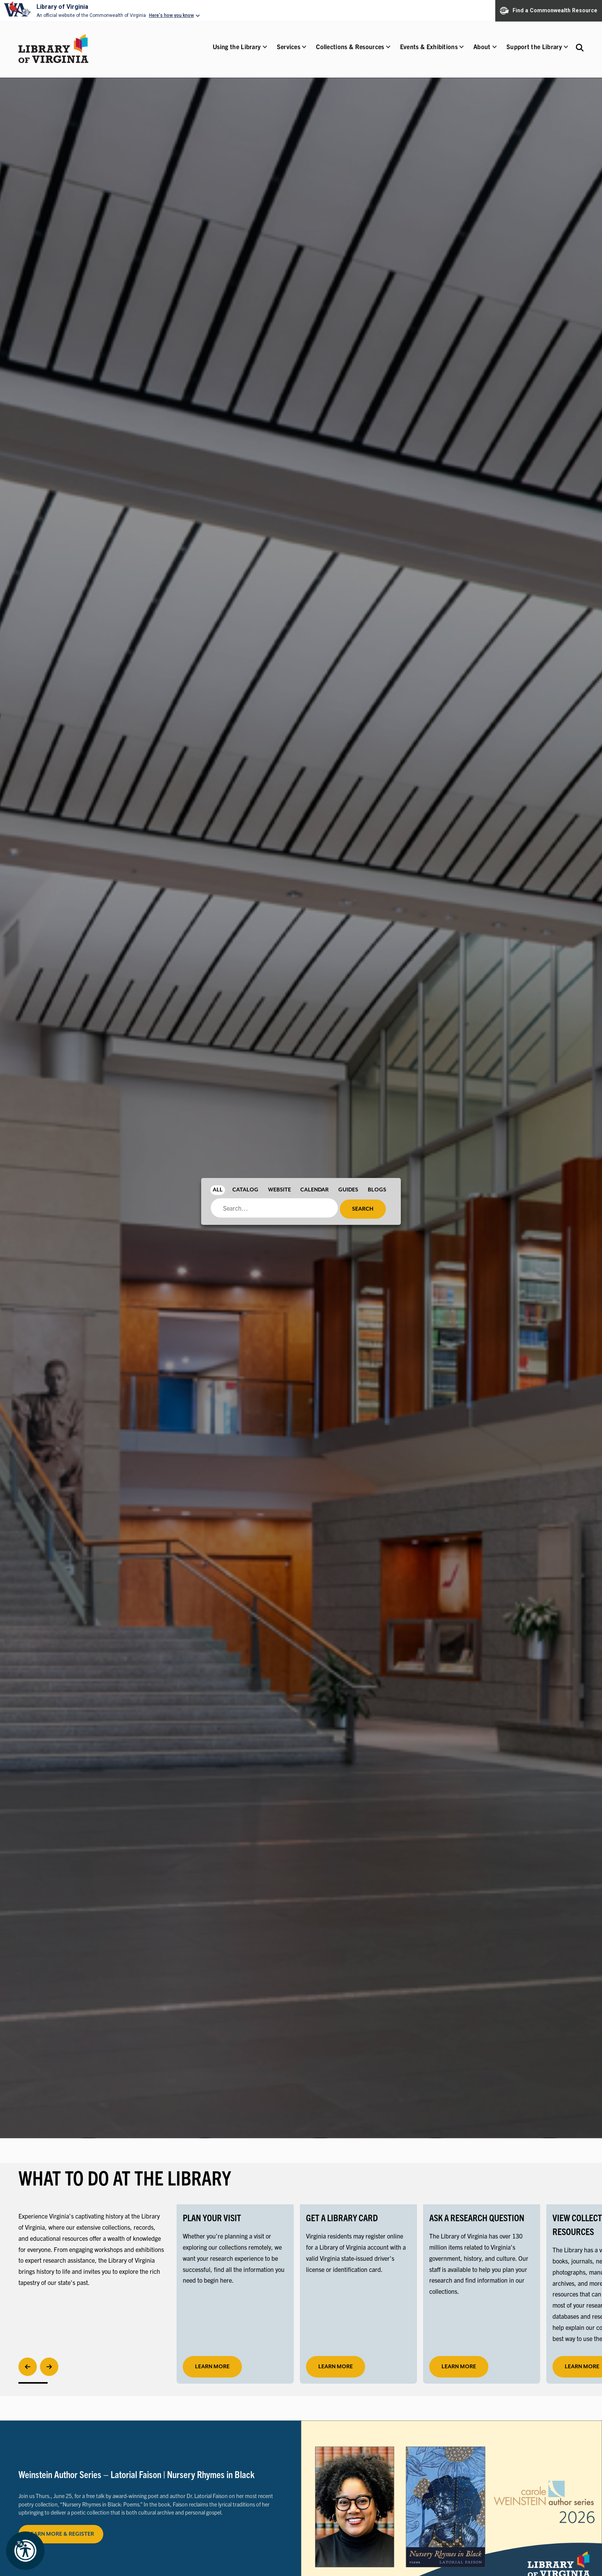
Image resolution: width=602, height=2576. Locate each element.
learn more (212, 2367)
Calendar (314, 1190)
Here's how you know (171, 15)
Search (363, 1209)
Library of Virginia (62, 6)
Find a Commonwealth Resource (548, 11)
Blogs (377, 1190)
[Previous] (27, 2367)
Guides (348, 1190)
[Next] (49, 2367)
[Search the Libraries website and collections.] (580, 47)
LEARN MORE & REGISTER (61, 2534)
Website (279, 1190)
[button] (237, 51)
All (218, 1190)
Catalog (245, 1190)
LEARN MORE (335, 2367)
